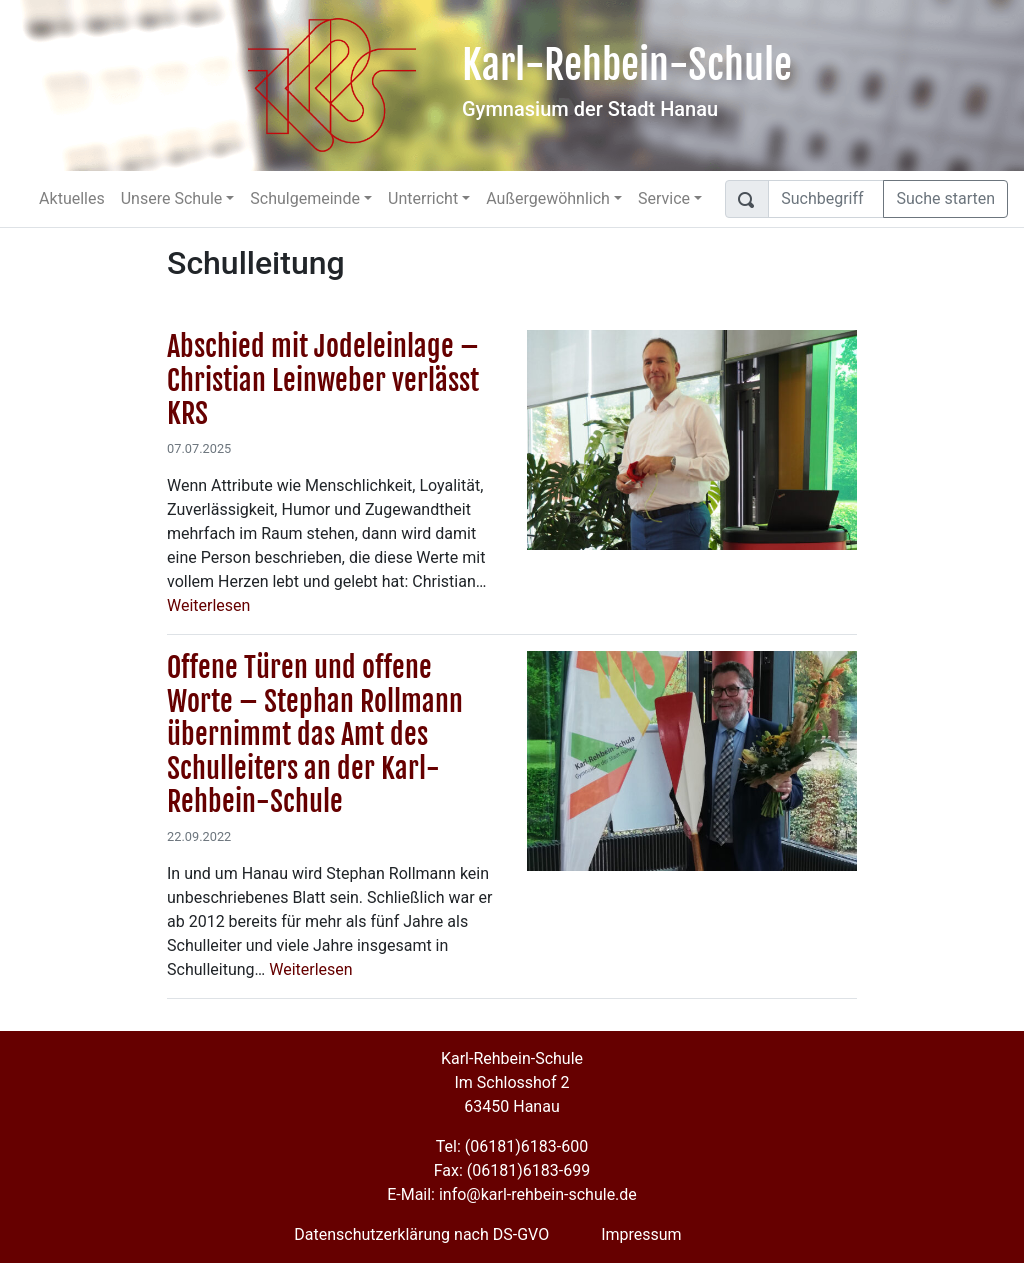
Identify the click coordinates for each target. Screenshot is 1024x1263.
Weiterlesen (208, 605)
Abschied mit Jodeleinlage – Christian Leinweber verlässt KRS (323, 380)
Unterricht (423, 198)
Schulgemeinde (305, 198)
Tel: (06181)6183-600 (512, 1146)
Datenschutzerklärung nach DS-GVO (421, 1234)
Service (664, 198)
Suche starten (945, 198)
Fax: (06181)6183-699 (512, 1170)
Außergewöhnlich (548, 198)
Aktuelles (72, 198)
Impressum (641, 1234)
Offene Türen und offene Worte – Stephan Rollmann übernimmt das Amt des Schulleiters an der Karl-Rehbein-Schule (315, 734)
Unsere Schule (172, 198)
